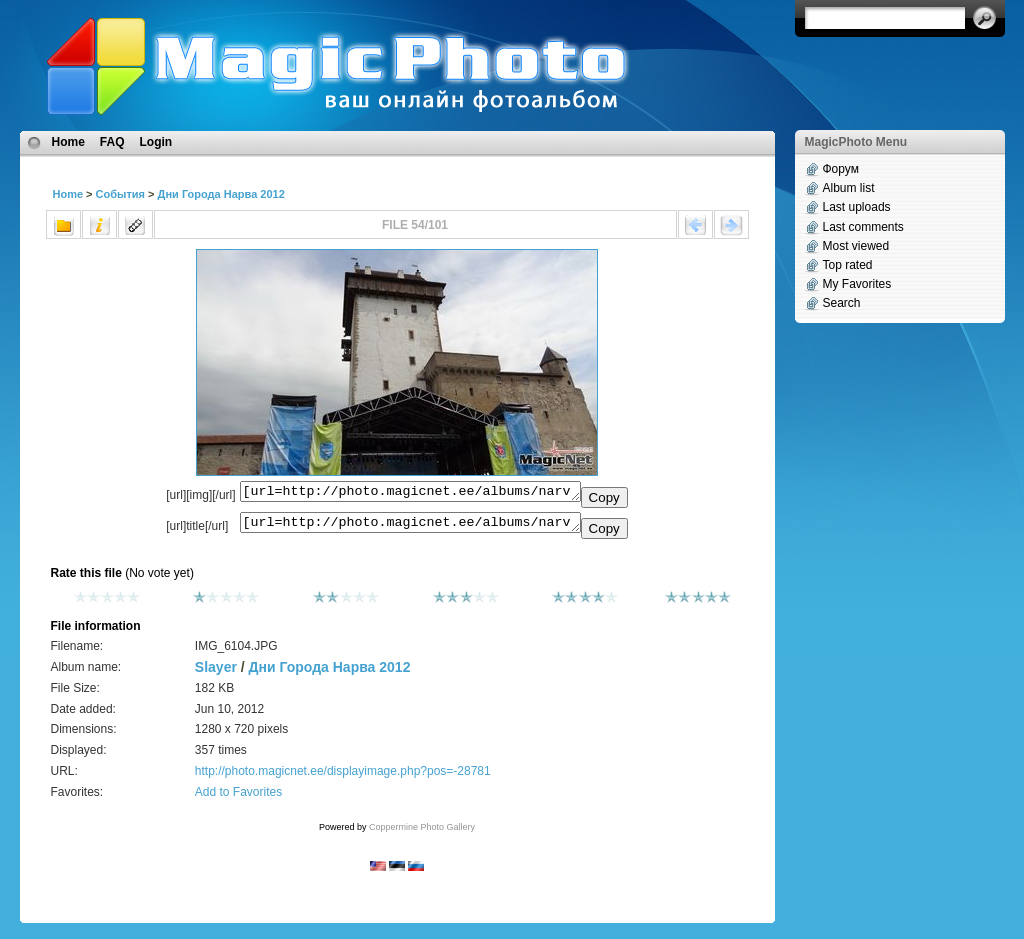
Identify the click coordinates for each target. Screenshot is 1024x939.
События (120, 194)
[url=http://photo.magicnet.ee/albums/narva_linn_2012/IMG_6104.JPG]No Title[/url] (410, 527)
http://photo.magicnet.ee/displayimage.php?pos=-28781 (343, 777)
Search (842, 303)
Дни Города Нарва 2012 (221, 194)
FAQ (112, 142)
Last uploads (857, 207)
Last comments (863, 227)
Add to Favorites (238, 798)
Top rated (848, 265)
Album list (849, 188)
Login (156, 142)
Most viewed (856, 246)
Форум (841, 169)
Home (68, 142)
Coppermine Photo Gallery (422, 833)
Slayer (216, 673)
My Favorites (857, 284)
